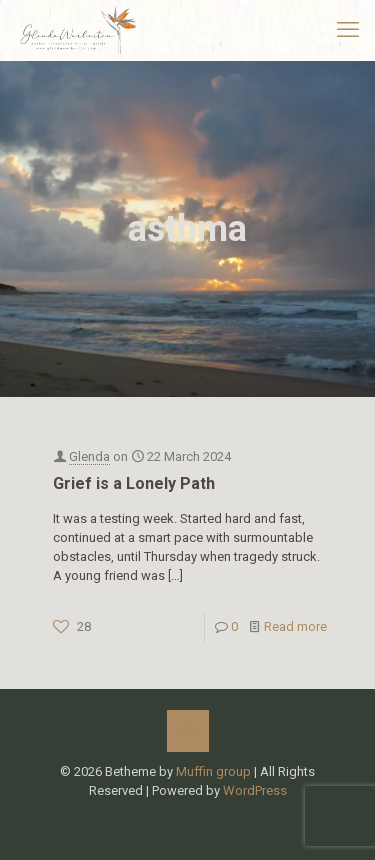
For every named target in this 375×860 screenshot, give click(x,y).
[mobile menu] (348, 30)
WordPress (255, 790)
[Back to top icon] (188, 731)
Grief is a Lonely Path (134, 483)
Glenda (89, 456)
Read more (295, 626)
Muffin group (213, 771)
